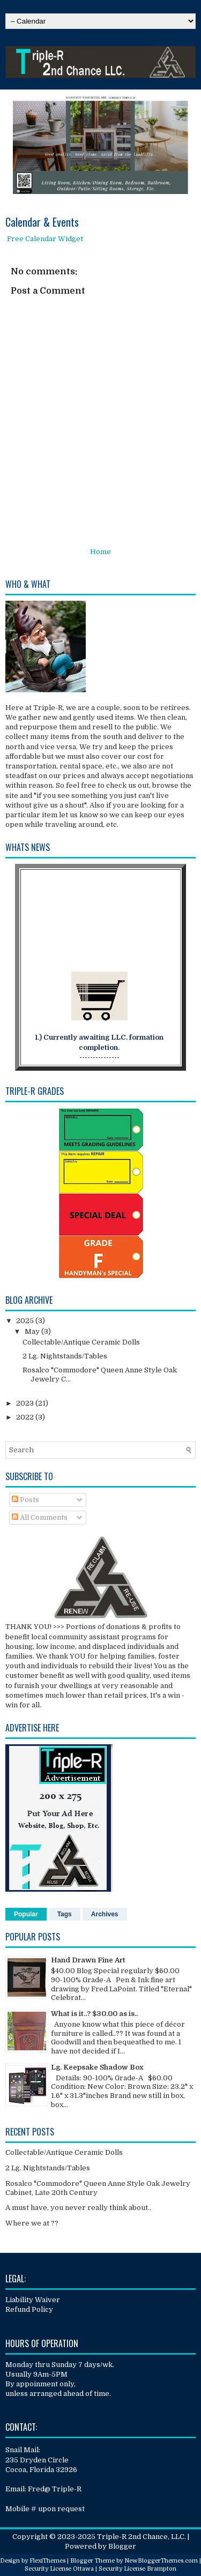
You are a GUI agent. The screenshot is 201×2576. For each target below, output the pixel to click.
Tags (64, 1914)
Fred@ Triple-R (54, 2489)
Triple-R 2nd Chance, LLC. (141, 2537)
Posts (25, 1500)
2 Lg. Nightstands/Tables (65, 1356)
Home (100, 552)
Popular (26, 1914)
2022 (25, 1417)
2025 (25, 1321)
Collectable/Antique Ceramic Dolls (81, 1342)
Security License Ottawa (59, 2568)
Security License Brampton (137, 2568)
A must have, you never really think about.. (78, 2208)
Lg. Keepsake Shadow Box (97, 2067)
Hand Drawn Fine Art (88, 1960)
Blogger (122, 2546)
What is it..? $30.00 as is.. (94, 2014)
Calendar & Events (42, 222)
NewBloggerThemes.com (161, 2560)
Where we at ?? (31, 2223)
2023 (25, 1403)
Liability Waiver (32, 2300)
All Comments (40, 1517)
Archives (104, 1914)
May (33, 1331)
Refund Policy (29, 2309)
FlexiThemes (47, 2560)
